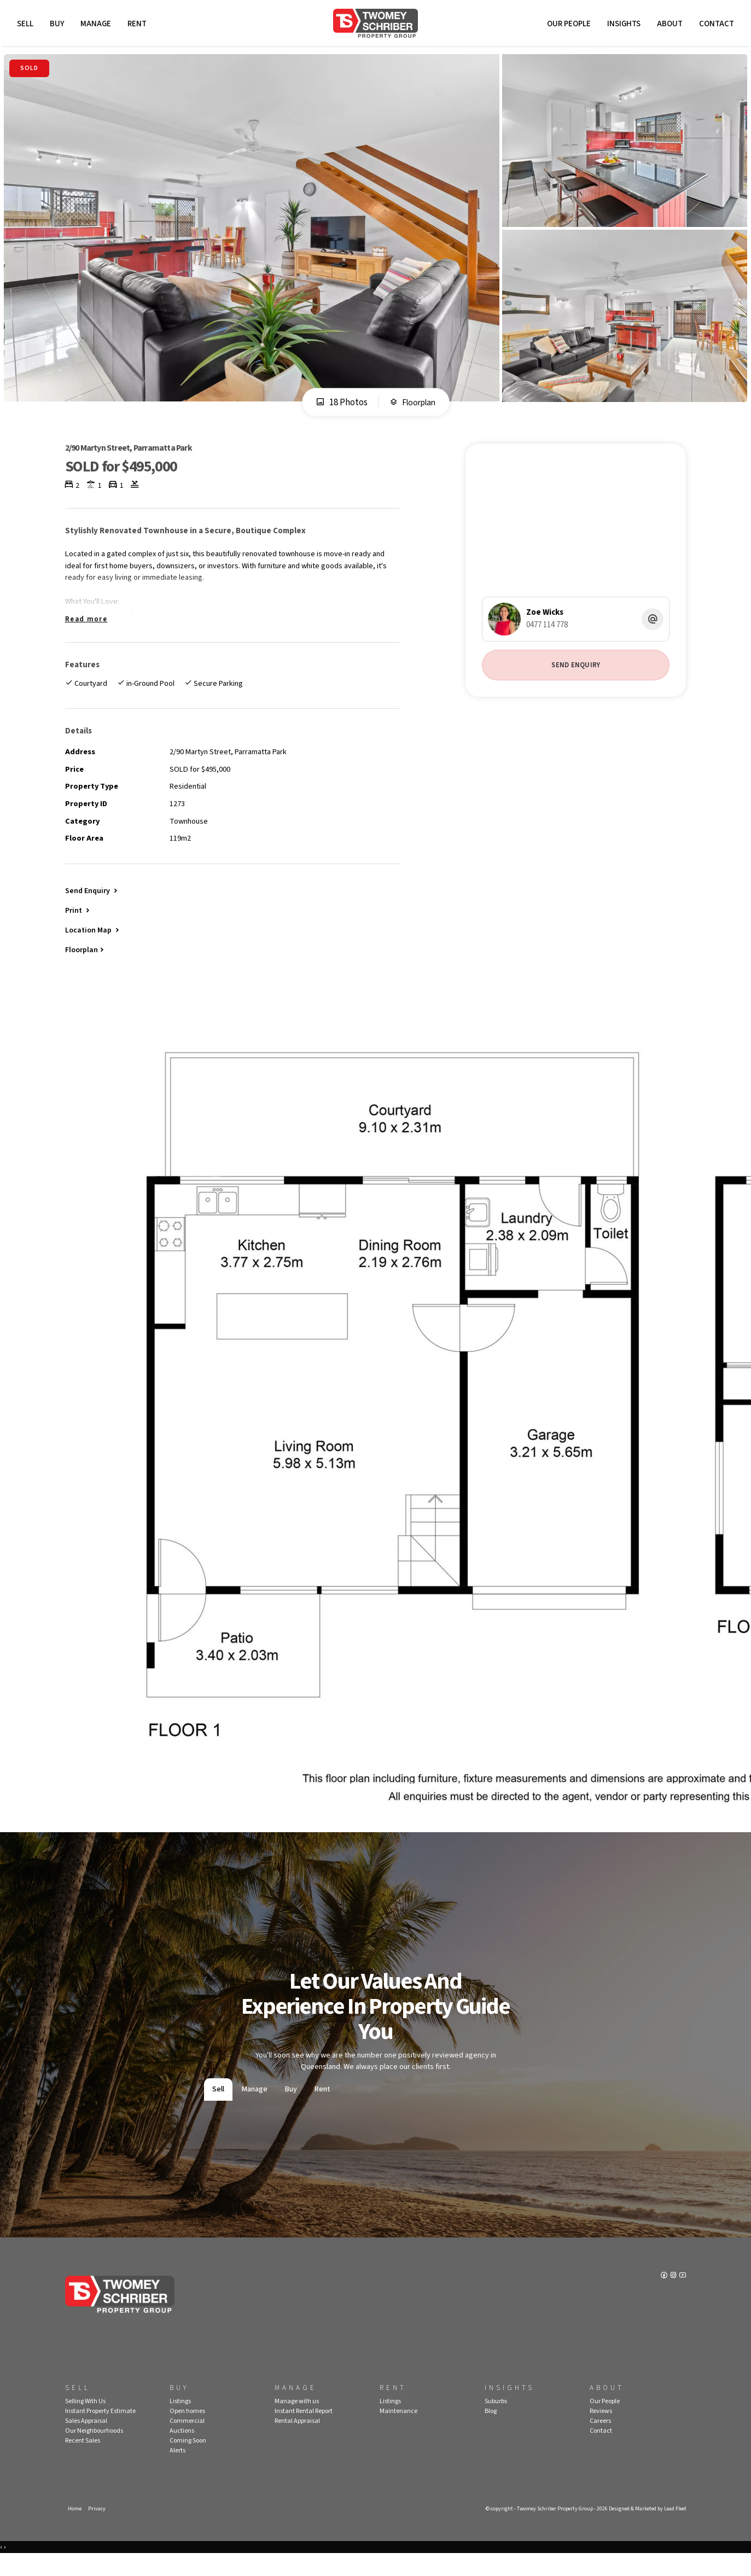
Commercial (187, 2441)
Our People (567, 26)
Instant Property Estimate (100, 2432)
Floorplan (413, 407)
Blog (491, 2432)
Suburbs (496, 2422)
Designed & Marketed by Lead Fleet (643, 2530)
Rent (139, 26)
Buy (59, 26)
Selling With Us (85, 2422)
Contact (714, 26)
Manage (98, 26)
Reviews (601, 2432)
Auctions (182, 2451)
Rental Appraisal (297, 2441)
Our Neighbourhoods (94, 2451)
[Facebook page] (662, 2298)
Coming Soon (188, 2461)
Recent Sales (82, 2461)
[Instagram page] (672, 2298)
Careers (600, 2441)
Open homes (187, 2432)
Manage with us (297, 2422)
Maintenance (398, 2432)
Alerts (177, 2471)
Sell (27, 26)
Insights (621, 26)
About (667, 26)
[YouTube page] (682, 2298)
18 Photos (339, 407)
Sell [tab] (218, 2110)
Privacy (98, 2530)
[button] (78, 928)
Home (75, 2530)
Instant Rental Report (304, 2432)
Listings (180, 2422)
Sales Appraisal (86, 2441)
